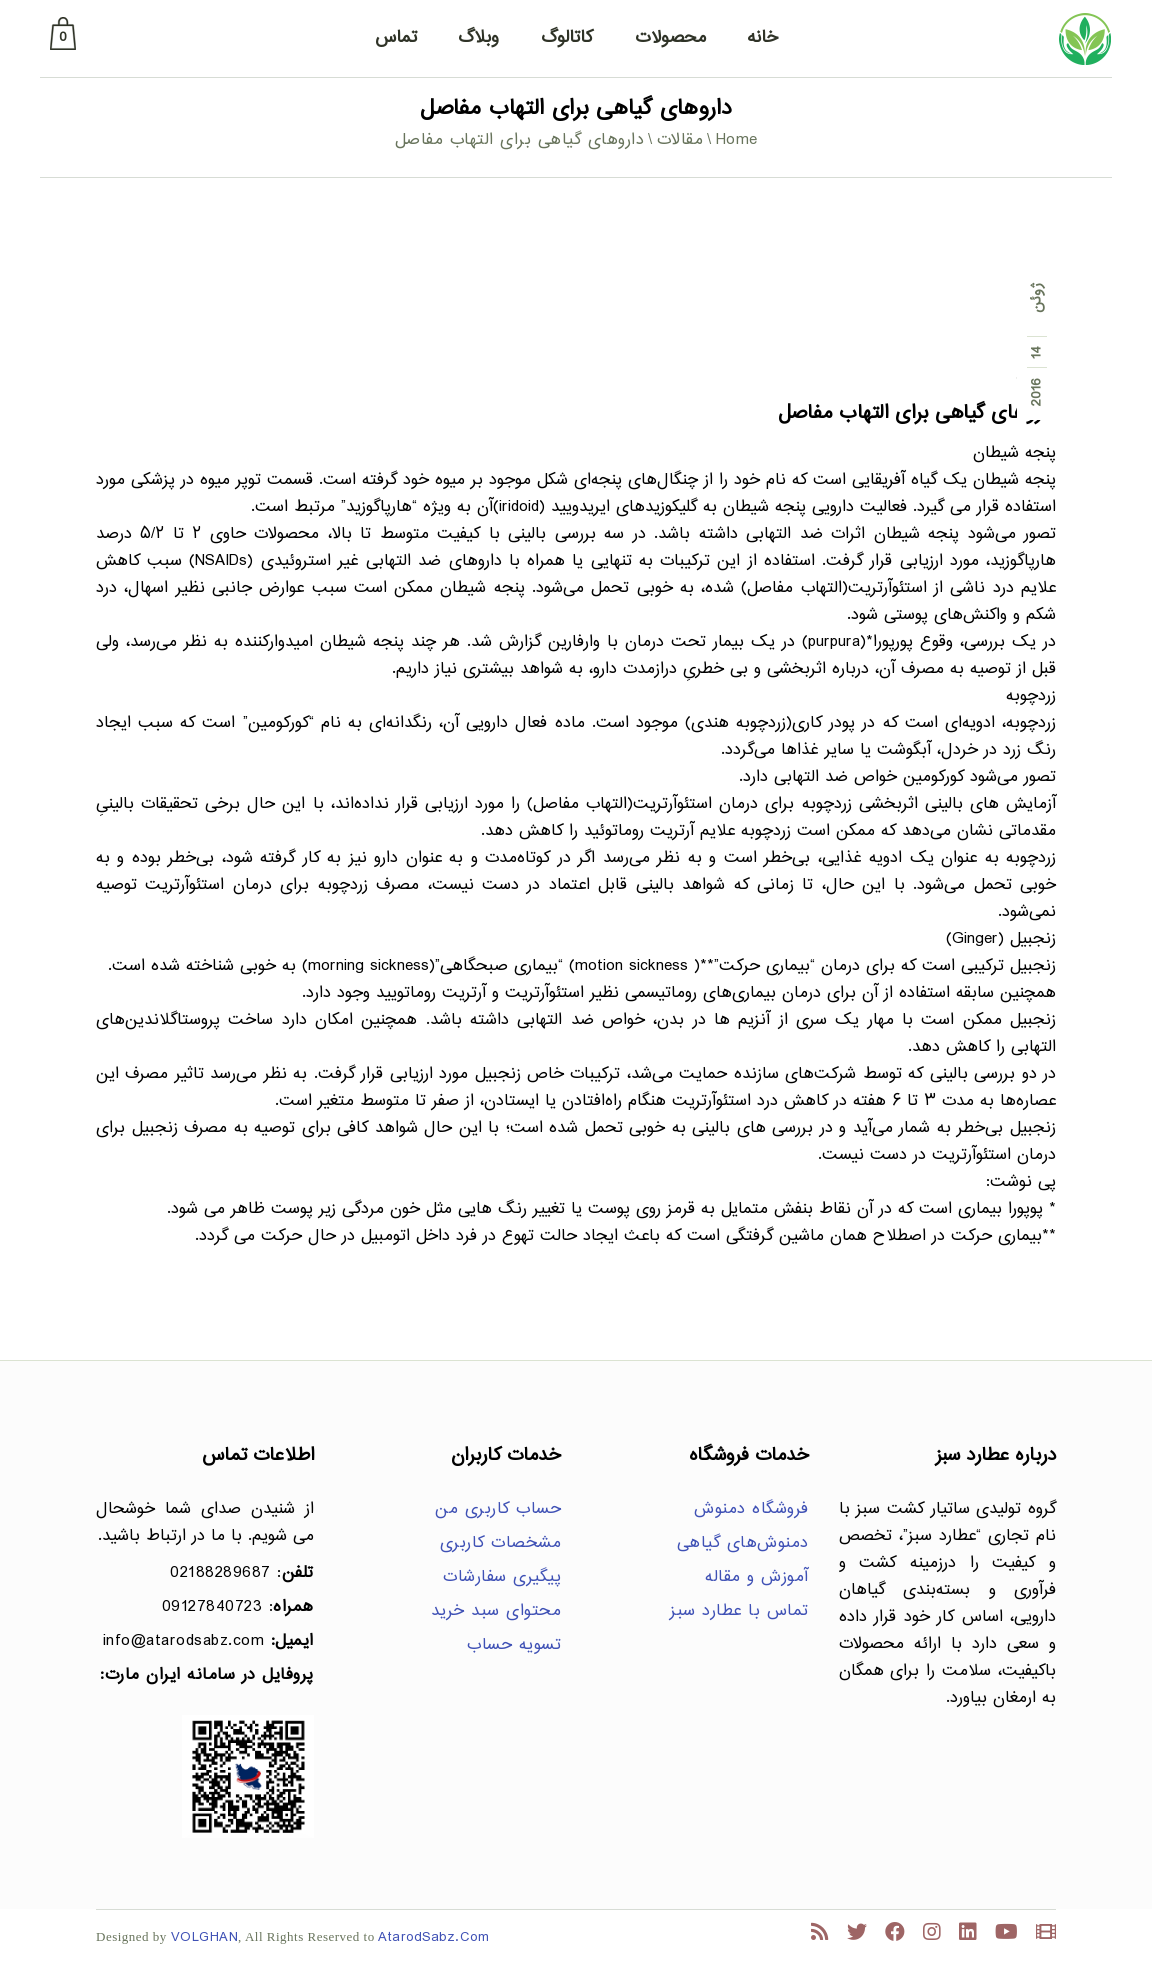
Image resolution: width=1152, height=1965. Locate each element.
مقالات (680, 140)
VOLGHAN (205, 1937)
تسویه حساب (514, 1645)
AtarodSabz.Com (433, 1937)
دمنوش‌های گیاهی (743, 1543)
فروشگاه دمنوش (751, 1509)
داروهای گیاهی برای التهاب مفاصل (917, 413)
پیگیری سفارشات (502, 1577)
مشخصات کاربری (501, 1543)
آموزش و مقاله (757, 1577)
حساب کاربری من (498, 1509)
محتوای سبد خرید (496, 1611)
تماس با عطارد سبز (739, 1611)
